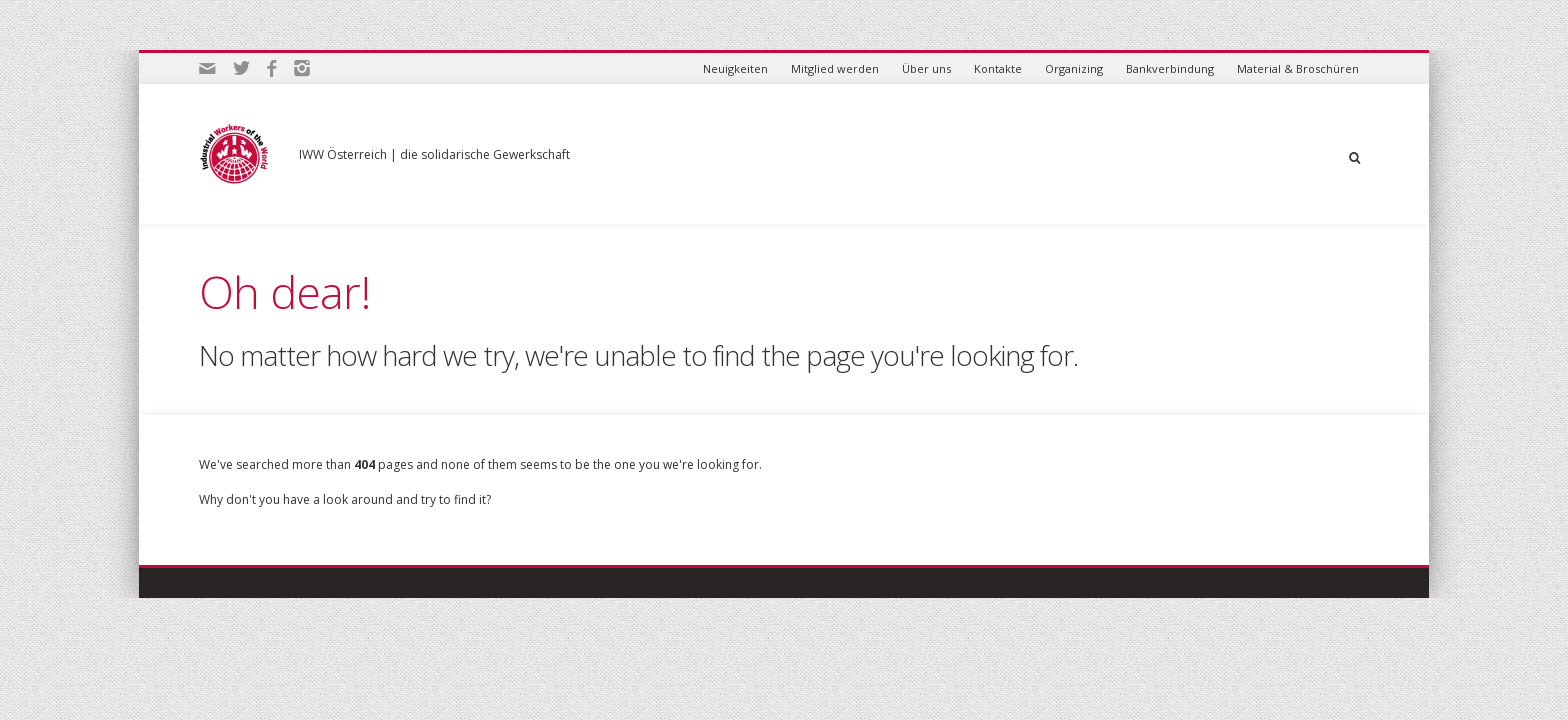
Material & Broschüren (1298, 68)
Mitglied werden (835, 68)
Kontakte (998, 68)
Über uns (926, 68)
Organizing (1074, 68)
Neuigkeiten (735, 68)
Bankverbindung (1170, 68)
